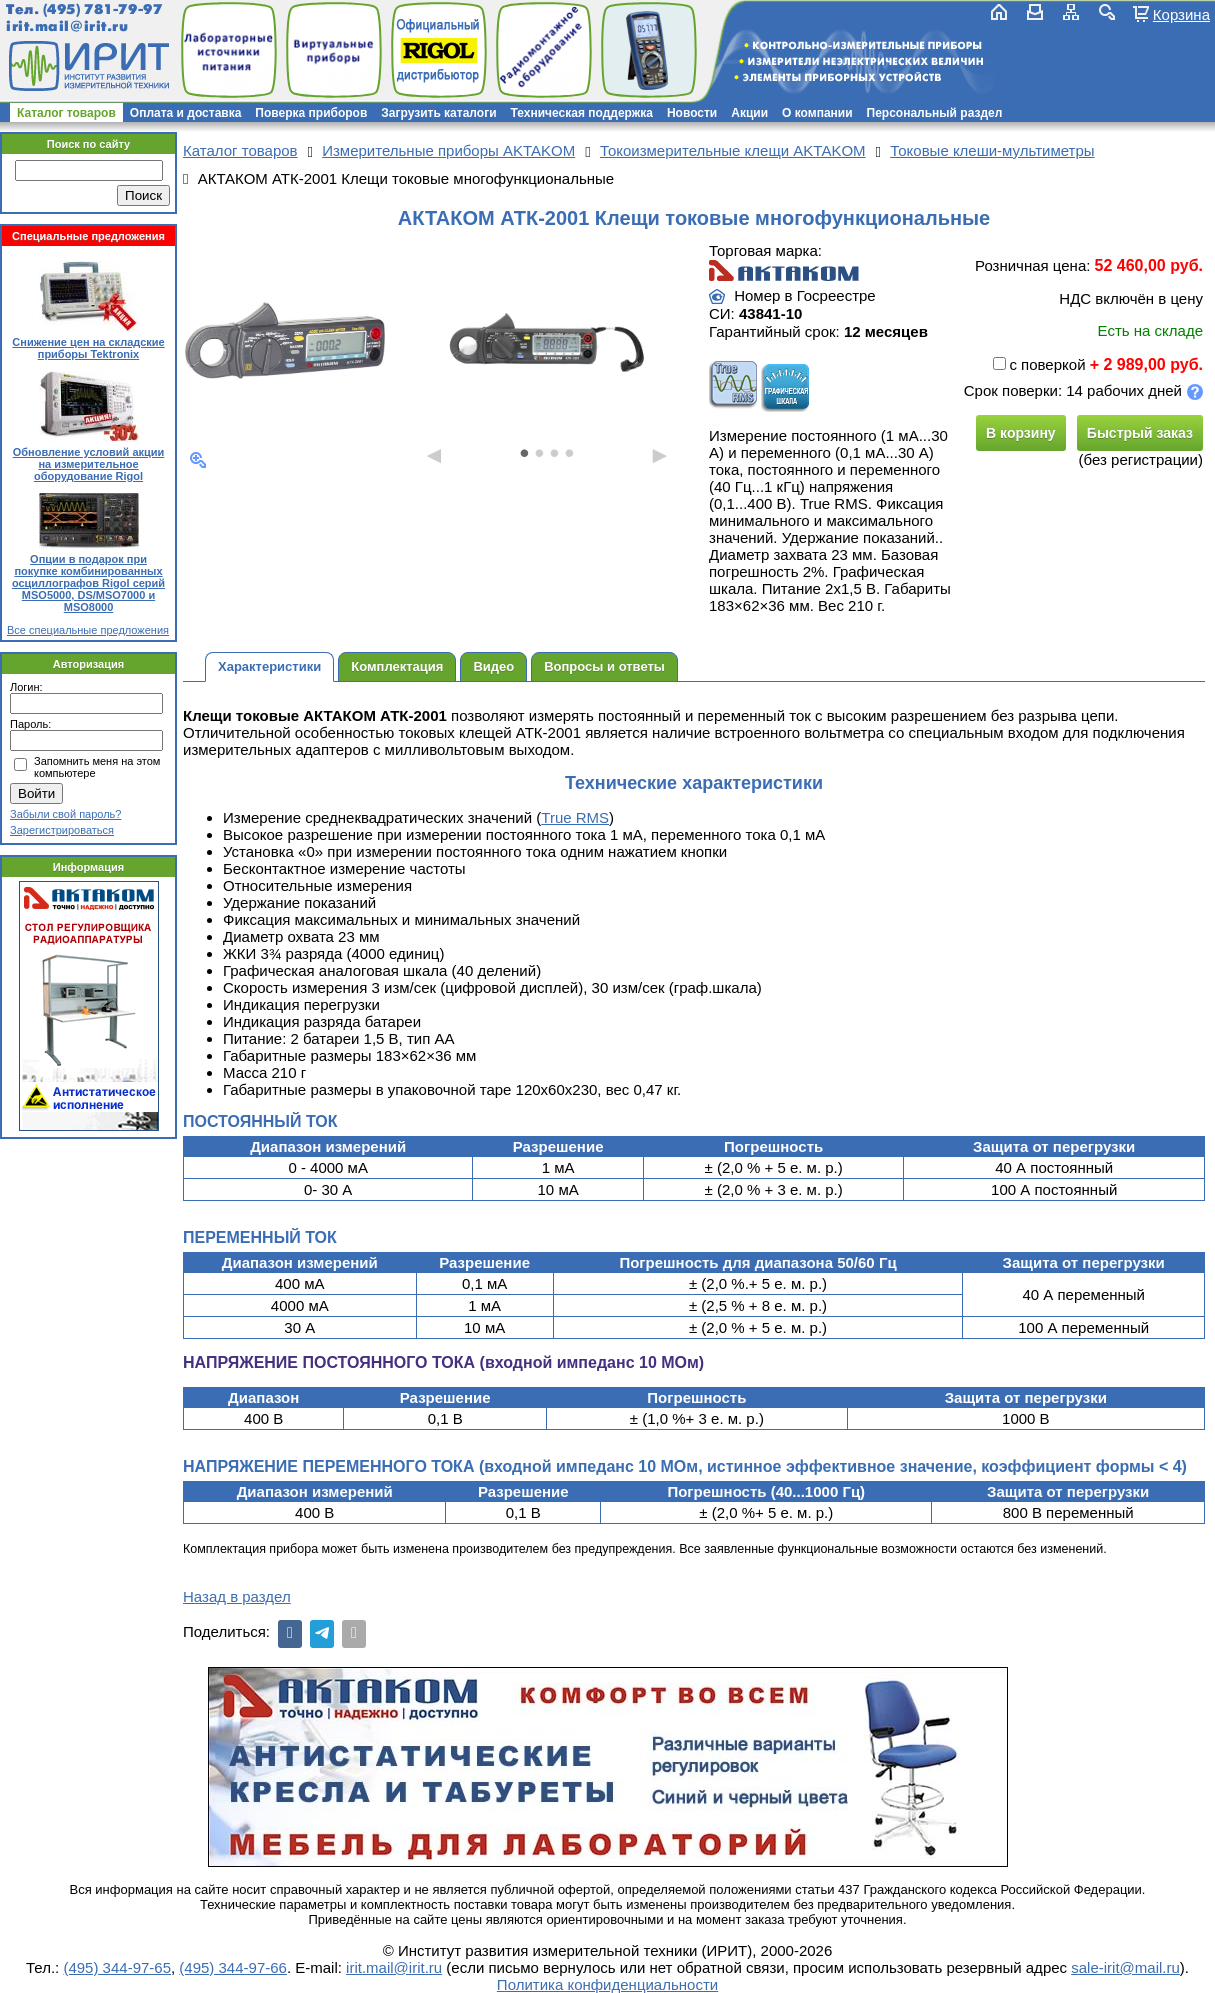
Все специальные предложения (88, 630)
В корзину (1021, 433)
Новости (692, 113)
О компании (817, 113)
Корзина (1181, 14)
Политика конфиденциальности (607, 1984)
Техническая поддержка (582, 113)
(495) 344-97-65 (117, 1967)
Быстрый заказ (1140, 433)
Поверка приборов (311, 113)
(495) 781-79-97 (102, 9)
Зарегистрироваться (62, 830)
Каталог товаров (66, 113)
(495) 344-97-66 (233, 1967)
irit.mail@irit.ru (67, 26)
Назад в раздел (237, 1596)
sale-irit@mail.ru (1125, 1967)
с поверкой (1039, 364)
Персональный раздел (935, 113)
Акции (749, 113)
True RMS (575, 817)
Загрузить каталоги (438, 113)
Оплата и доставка (186, 113)
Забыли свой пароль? (65, 814)
